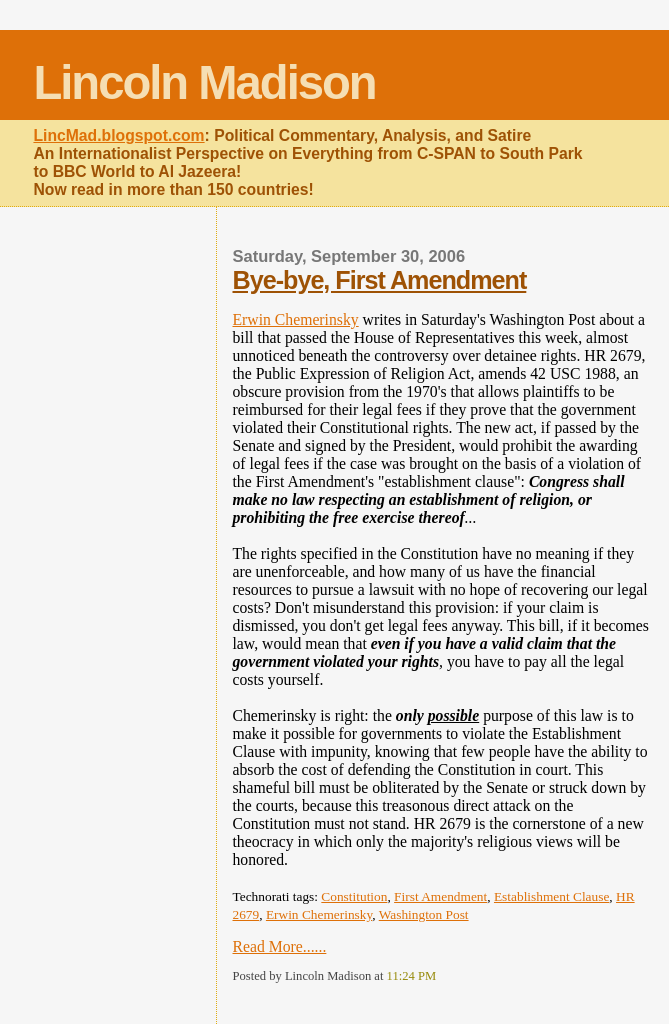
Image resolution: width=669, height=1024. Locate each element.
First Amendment (440, 896)
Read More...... (280, 946)
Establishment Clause (551, 896)
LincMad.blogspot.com (118, 135)
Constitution (354, 896)
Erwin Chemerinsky (296, 319)
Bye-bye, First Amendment (380, 280)
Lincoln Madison (204, 82)
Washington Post (424, 914)
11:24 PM (412, 976)
